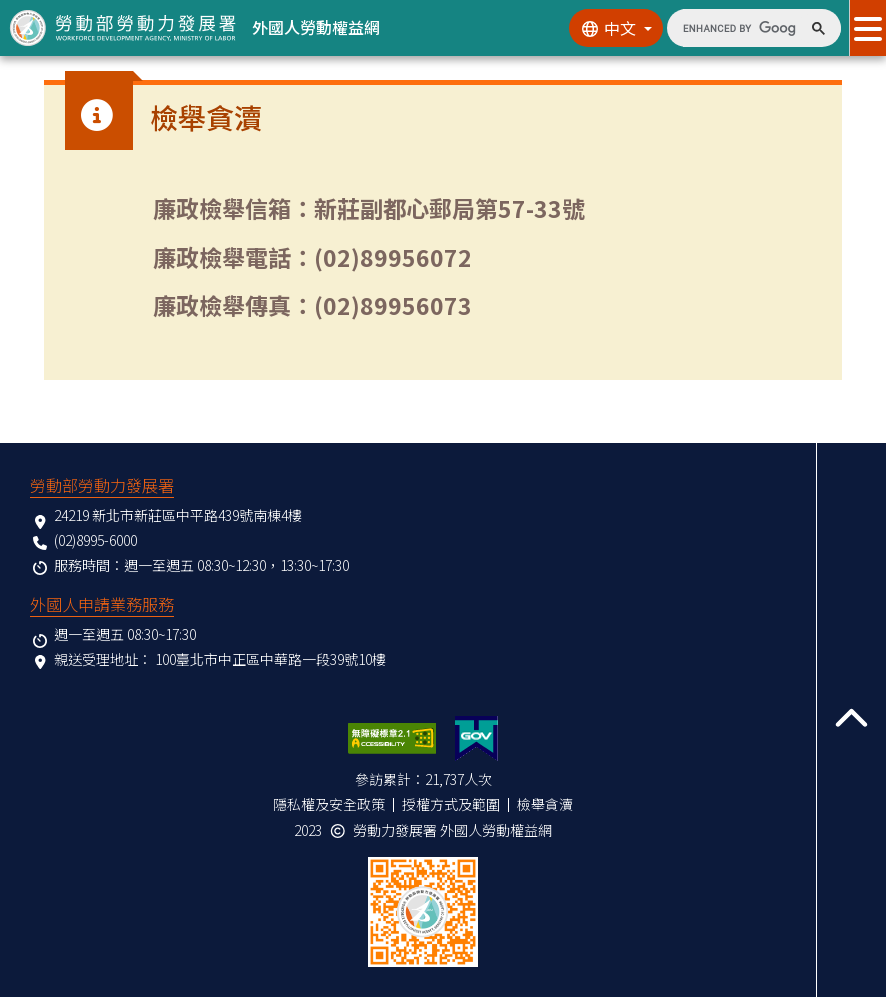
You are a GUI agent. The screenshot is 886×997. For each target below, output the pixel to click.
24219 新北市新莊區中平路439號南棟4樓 (178, 515)
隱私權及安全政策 (329, 804)
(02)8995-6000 (95, 540)
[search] (739, 28)
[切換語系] (616, 28)
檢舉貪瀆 (545, 804)
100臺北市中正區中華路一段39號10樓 (270, 659)
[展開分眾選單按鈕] (867, 28)
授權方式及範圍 (451, 804)
